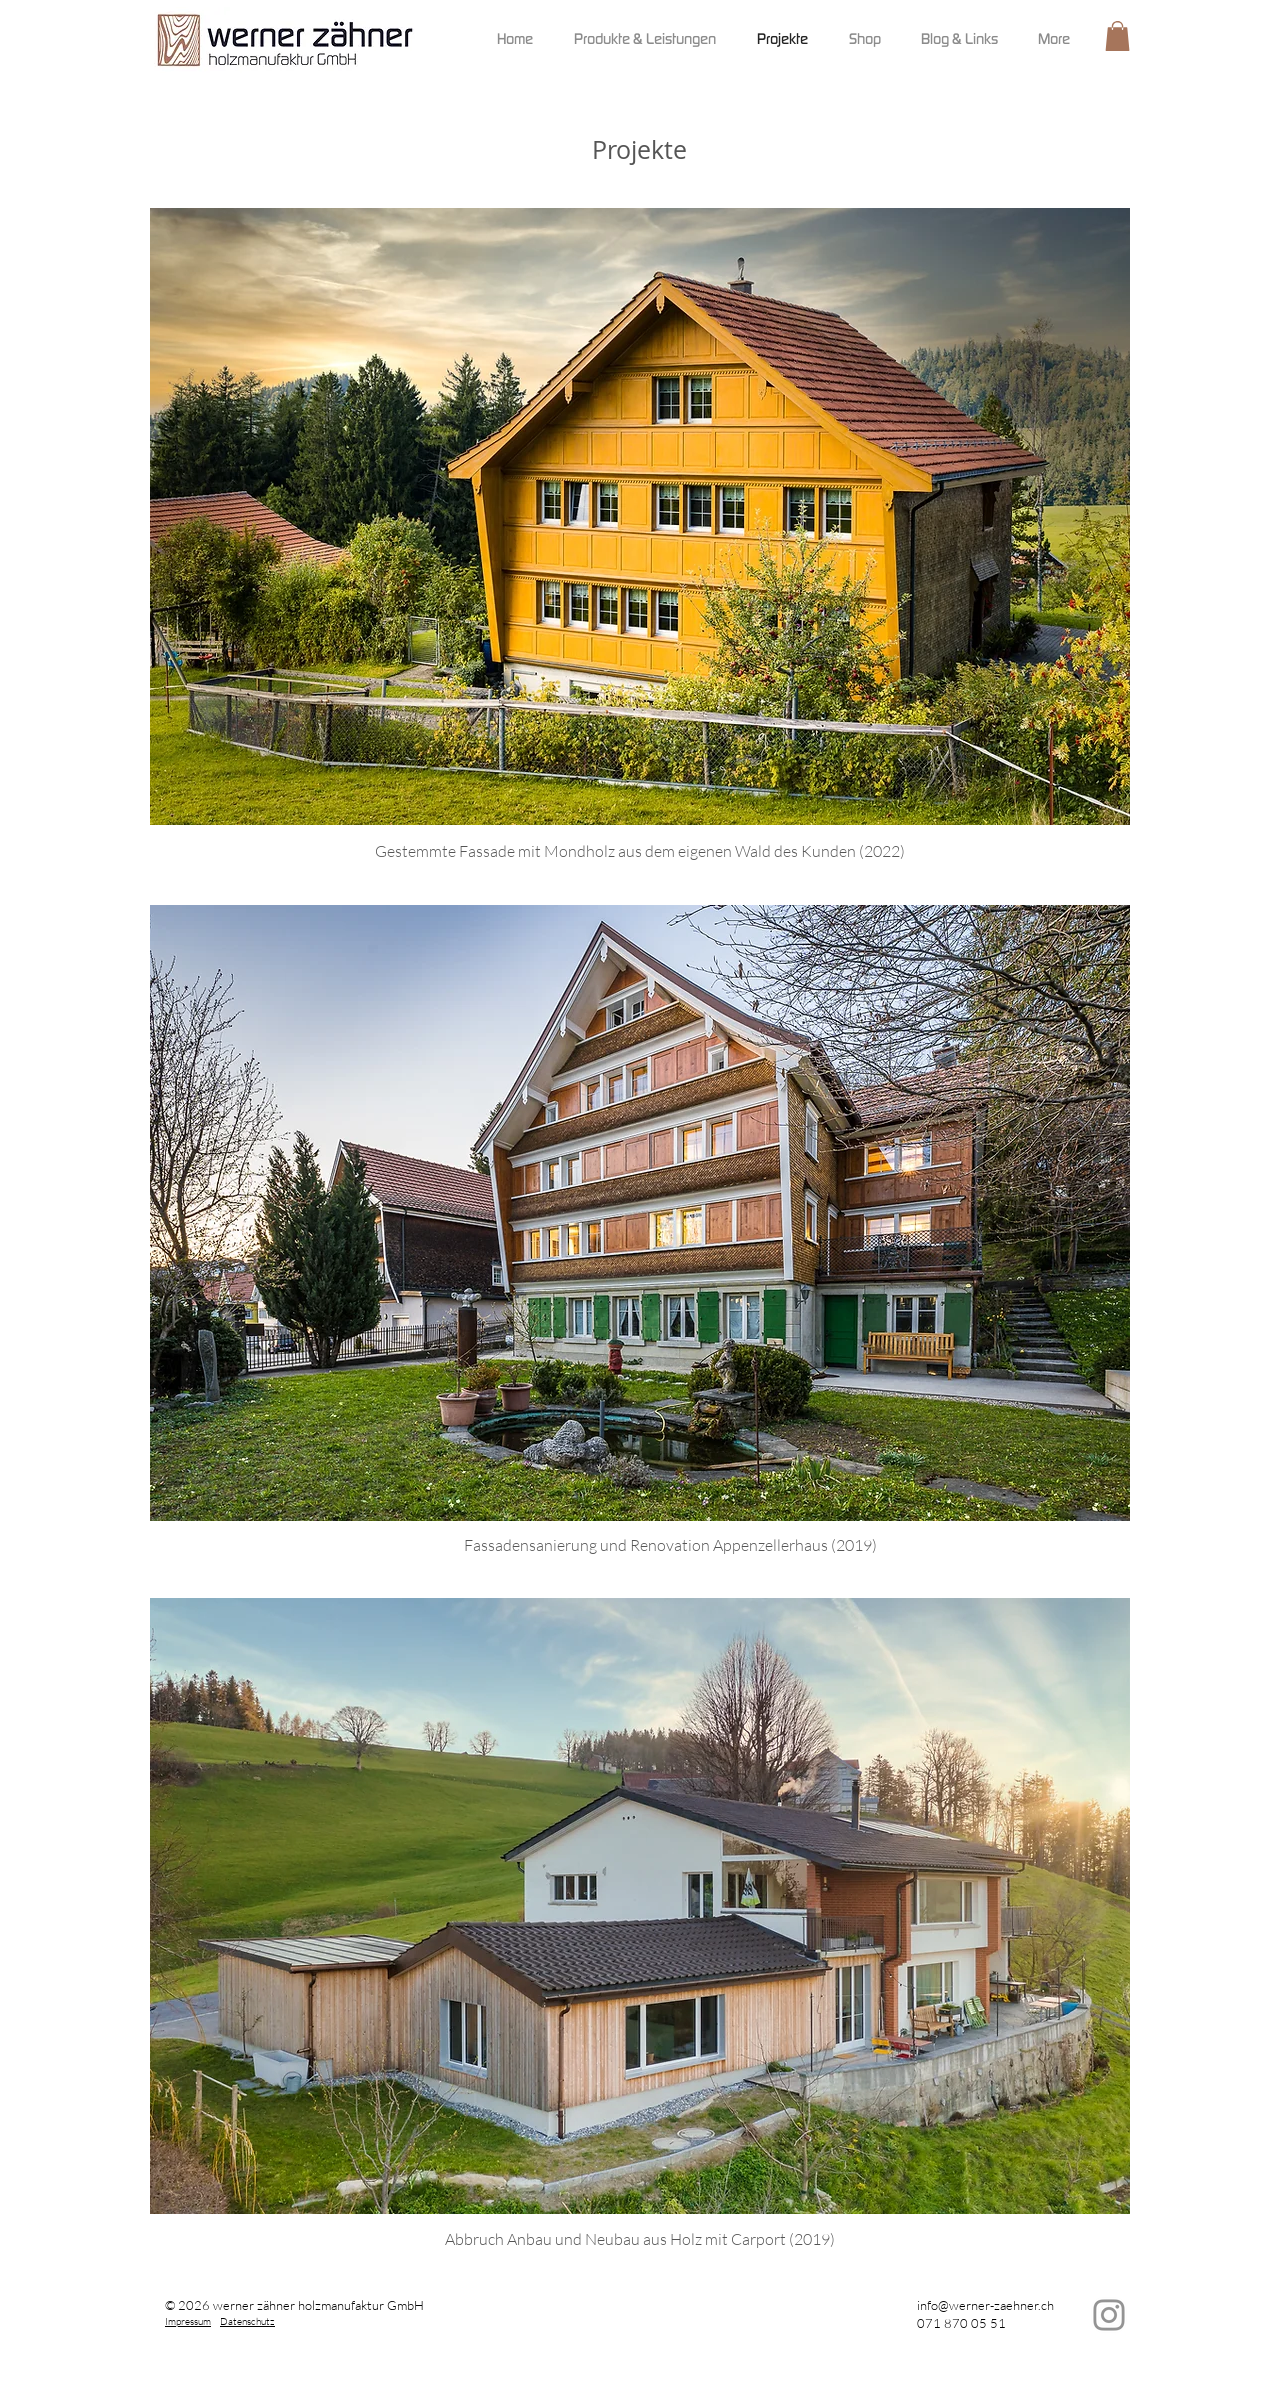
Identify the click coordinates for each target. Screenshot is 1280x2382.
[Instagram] (1109, 2315)
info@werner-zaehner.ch (985, 2305)
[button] (1117, 36)
